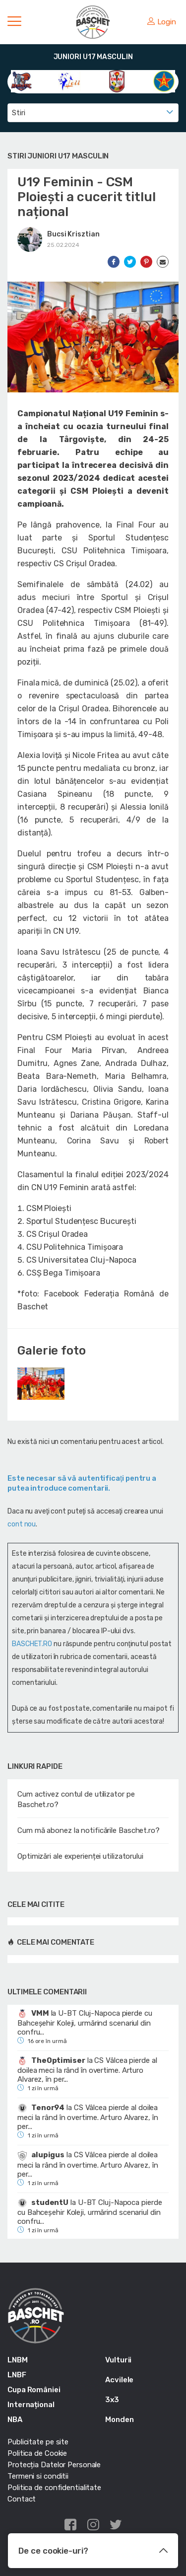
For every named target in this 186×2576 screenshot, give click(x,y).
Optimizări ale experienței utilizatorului (80, 1856)
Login (161, 21)
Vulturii (118, 2359)
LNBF (16, 2374)
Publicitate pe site (37, 2441)
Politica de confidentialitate (54, 2487)
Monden (119, 2419)
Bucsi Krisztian (73, 234)
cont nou (21, 1524)
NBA (14, 2419)
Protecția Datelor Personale (54, 2464)
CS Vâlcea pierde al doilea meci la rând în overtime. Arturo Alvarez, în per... (87, 2070)
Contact (21, 2499)
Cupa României (34, 2389)
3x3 (112, 2399)
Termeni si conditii (37, 2476)
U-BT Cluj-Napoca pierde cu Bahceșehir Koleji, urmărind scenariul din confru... (84, 2023)
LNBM (17, 2359)
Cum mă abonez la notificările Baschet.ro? (88, 1830)
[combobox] (93, 112)
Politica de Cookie (37, 2453)
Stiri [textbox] (18, 112)
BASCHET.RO (32, 1644)
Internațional (31, 2404)
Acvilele (119, 2379)
